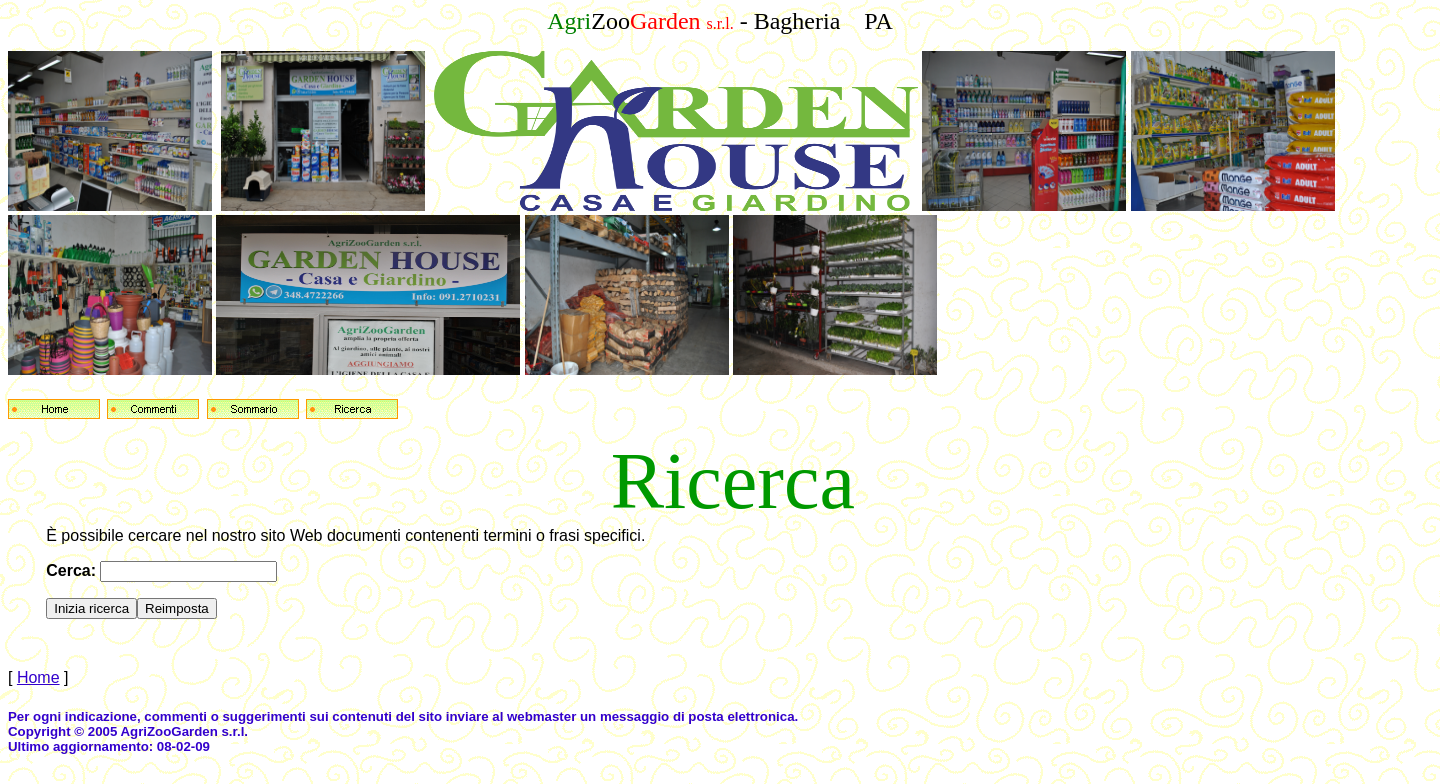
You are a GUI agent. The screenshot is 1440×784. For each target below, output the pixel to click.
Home (38, 677)
